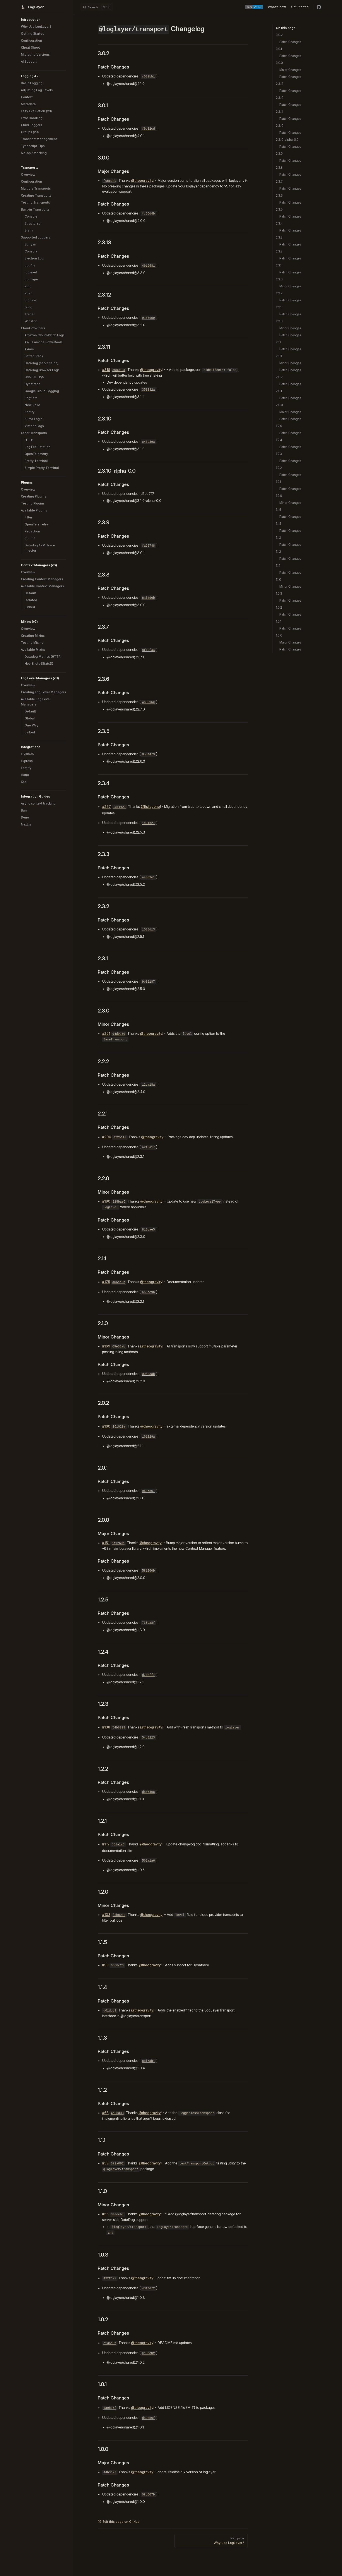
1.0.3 (279, 593)
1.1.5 (278, 509)
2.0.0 (279, 405)
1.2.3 (279, 454)
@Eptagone (150, 806)
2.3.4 (279, 223)
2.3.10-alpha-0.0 (287, 139)
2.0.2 (279, 377)
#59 (105, 2163)
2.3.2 (279, 251)
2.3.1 (279, 265)
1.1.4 (278, 523)
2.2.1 (279, 307)
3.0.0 (279, 63)
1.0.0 (279, 635)
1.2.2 (279, 468)
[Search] (96, 7)
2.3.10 (280, 125)
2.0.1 (279, 391)
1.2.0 (279, 496)
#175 (106, 1282)
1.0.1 (278, 621)
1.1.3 (278, 537)
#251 (106, 1033)
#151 (105, 1543)
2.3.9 (279, 153)
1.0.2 (279, 607)
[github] (319, 7)
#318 (106, 369)
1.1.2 (278, 551)
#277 (106, 806)
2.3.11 (279, 111)
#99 (105, 1965)
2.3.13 (279, 84)
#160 (106, 1426)
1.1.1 (278, 565)
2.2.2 (279, 293)
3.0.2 (279, 35)
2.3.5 (279, 209)
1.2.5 (279, 426)
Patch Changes (290, 42)
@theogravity (142, 180)
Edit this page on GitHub (119, 2521)
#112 (105, 1844)
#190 (106, 1201)
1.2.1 (278, 482)
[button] (43, 19)
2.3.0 (279, 279)
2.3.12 (279, 98)
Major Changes (290, 70)
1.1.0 (278, 579)
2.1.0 (279, 356)
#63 (105, 2113)
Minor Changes (290, 286)
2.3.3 (279, 237)
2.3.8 (279, 167)
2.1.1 (278, 342)
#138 (106, 1727)
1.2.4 (279, 440)
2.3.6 (279, 195)
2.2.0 (279, 321)
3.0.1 (279, 49)
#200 (106, 1137)
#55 (105, 2214)
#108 (106, 1914)
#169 (106, 1346)
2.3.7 (279, 181)
